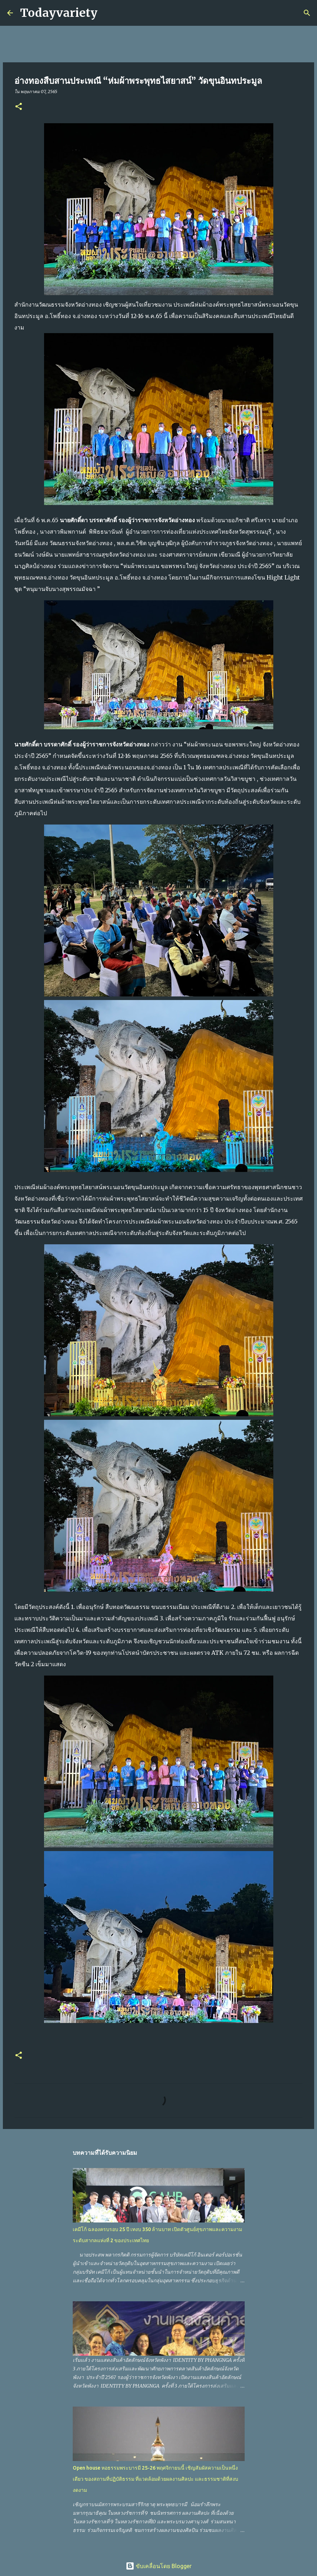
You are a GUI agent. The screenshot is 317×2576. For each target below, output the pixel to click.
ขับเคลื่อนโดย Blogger (159, 2566)
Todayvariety (58, 13)
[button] (18, 107)
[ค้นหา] (107, 12)
